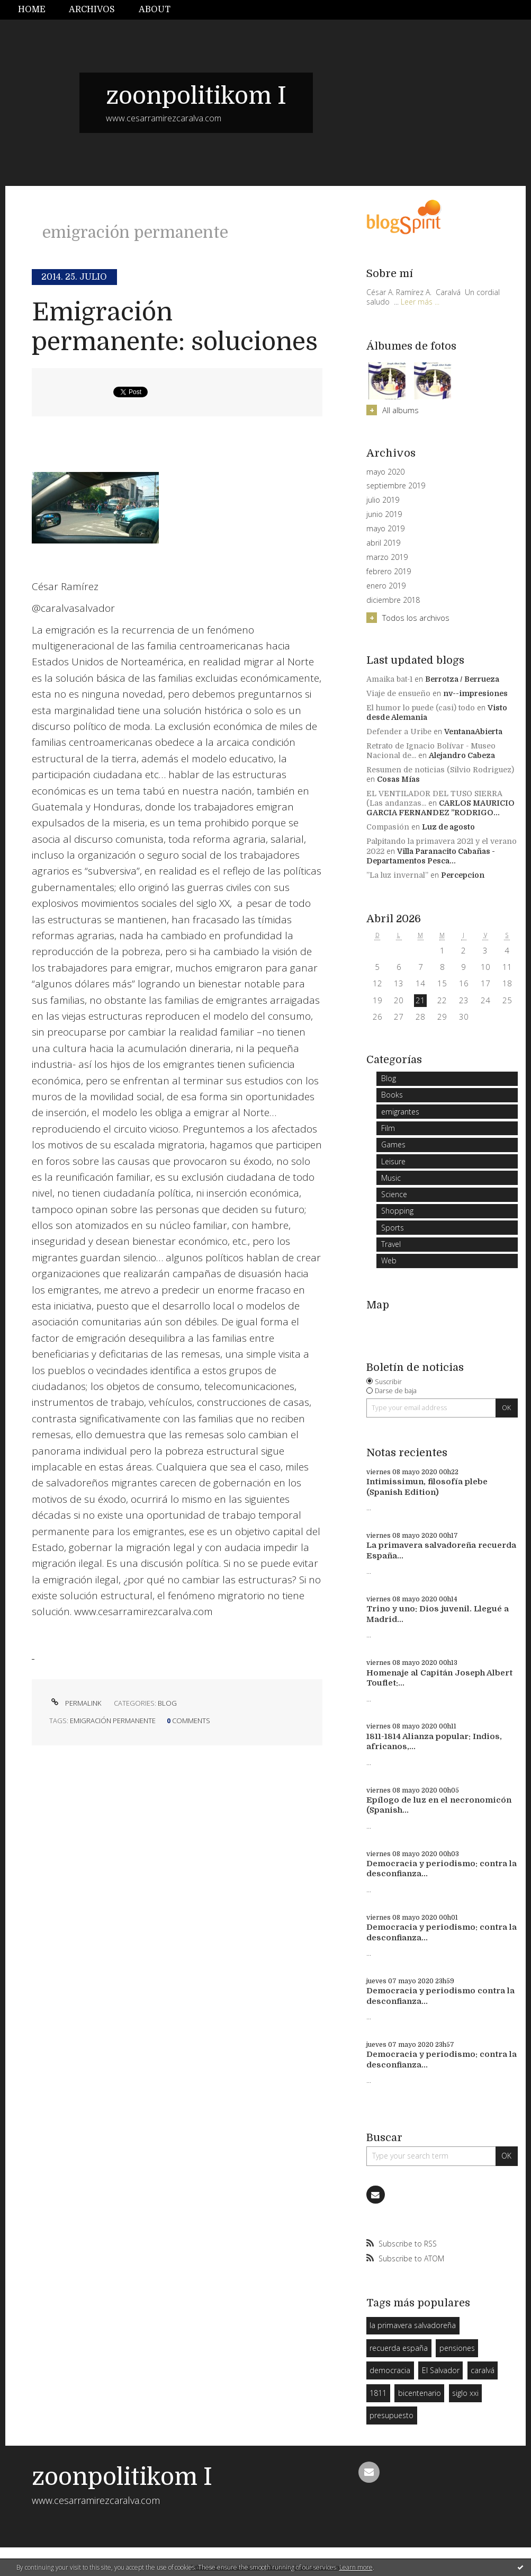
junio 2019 (384, 514)
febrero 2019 (388, 571)
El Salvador (441, 2370)
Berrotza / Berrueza (462, 679)
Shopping (397, 1211)
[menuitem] (37, 10)
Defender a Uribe (398, 731)
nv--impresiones (475, 693)
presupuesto (391, 2415)
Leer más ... (420, 302)
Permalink (75, 1703)
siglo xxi (465, 2393)
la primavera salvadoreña (413, 2325)
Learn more (356, 2567)
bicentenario (419, 2393)
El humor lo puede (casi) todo (420, 707)
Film (388, 1128)
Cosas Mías (398, 779)
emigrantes (400, 1112)
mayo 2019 (385, 528)
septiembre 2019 (395, 486)
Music (391, 1178)
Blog (167, 1703)
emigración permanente (113, 1720)
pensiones (457, 2348)
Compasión (387, 827)
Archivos (92, 9)
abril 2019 (383, 543)
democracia (390, 2370)
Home (32, 9)
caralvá (482, 2370)
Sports (392, 1228)
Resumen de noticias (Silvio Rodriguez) (440, 769)
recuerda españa (399, 2348)
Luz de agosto (448, 827)
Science (394, 1194)
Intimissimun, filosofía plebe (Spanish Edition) (427, 1487)
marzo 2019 (387, 557)
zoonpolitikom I (196, 96)
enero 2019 (386, 586)
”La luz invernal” (397, 875)
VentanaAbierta (473, 731)
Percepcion (462, 875)
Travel (391, 1244)
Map (377, 1305)
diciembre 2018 (393, 600)
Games (393, 1144)
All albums (400, 410)
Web (389, 1260)
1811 (378, 2393)
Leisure (393, 1161)
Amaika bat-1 (389, 679)
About (154, 9)
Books (392, 1095)
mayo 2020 (385, 472)
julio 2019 (382, 500)
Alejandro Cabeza (462, 755)
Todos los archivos (415, 617)
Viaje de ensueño (398, 693)
